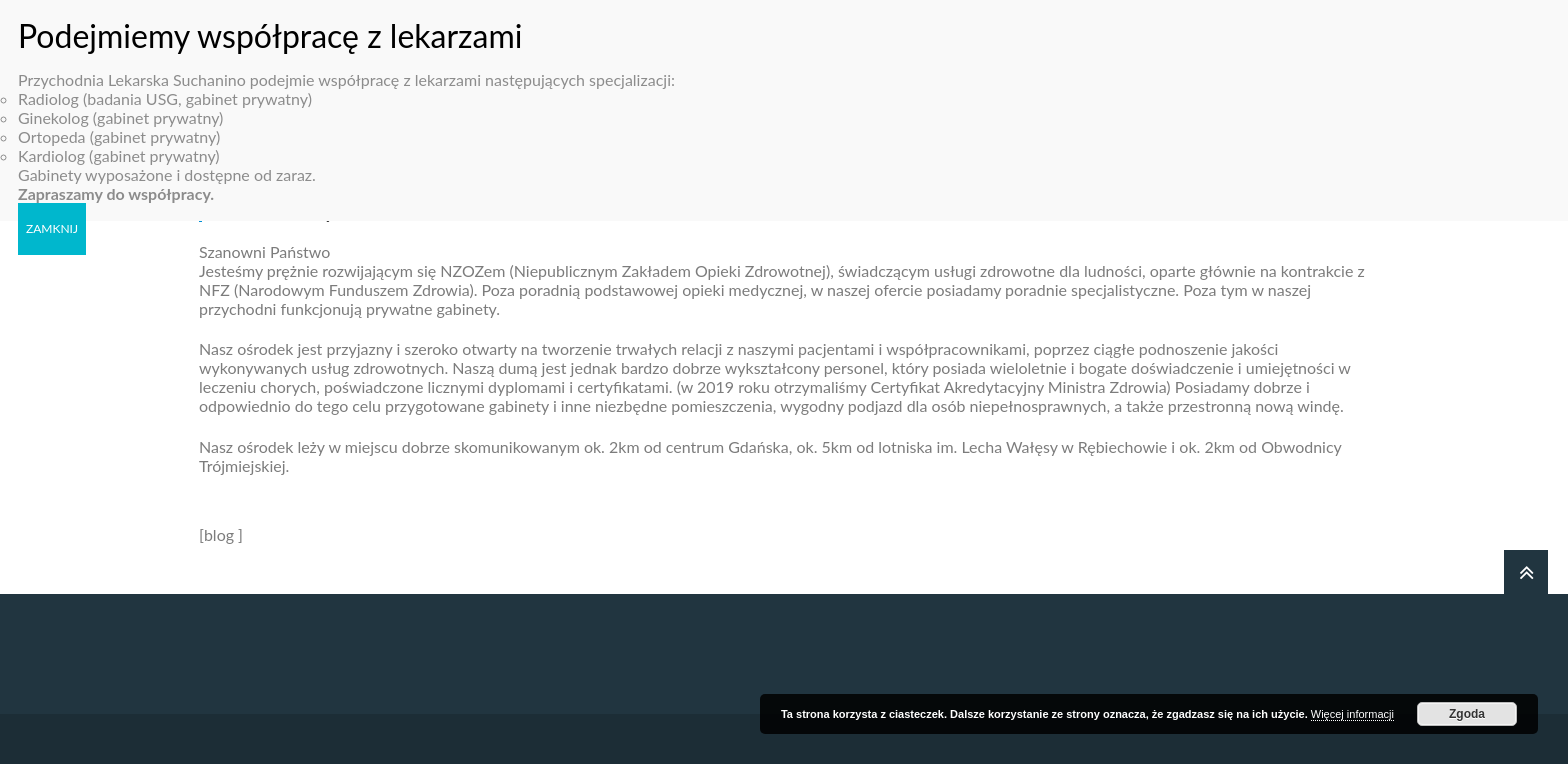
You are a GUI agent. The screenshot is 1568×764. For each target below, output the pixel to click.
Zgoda (1467, 714)
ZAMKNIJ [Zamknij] (52, 215)
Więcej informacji (1352, 714)
